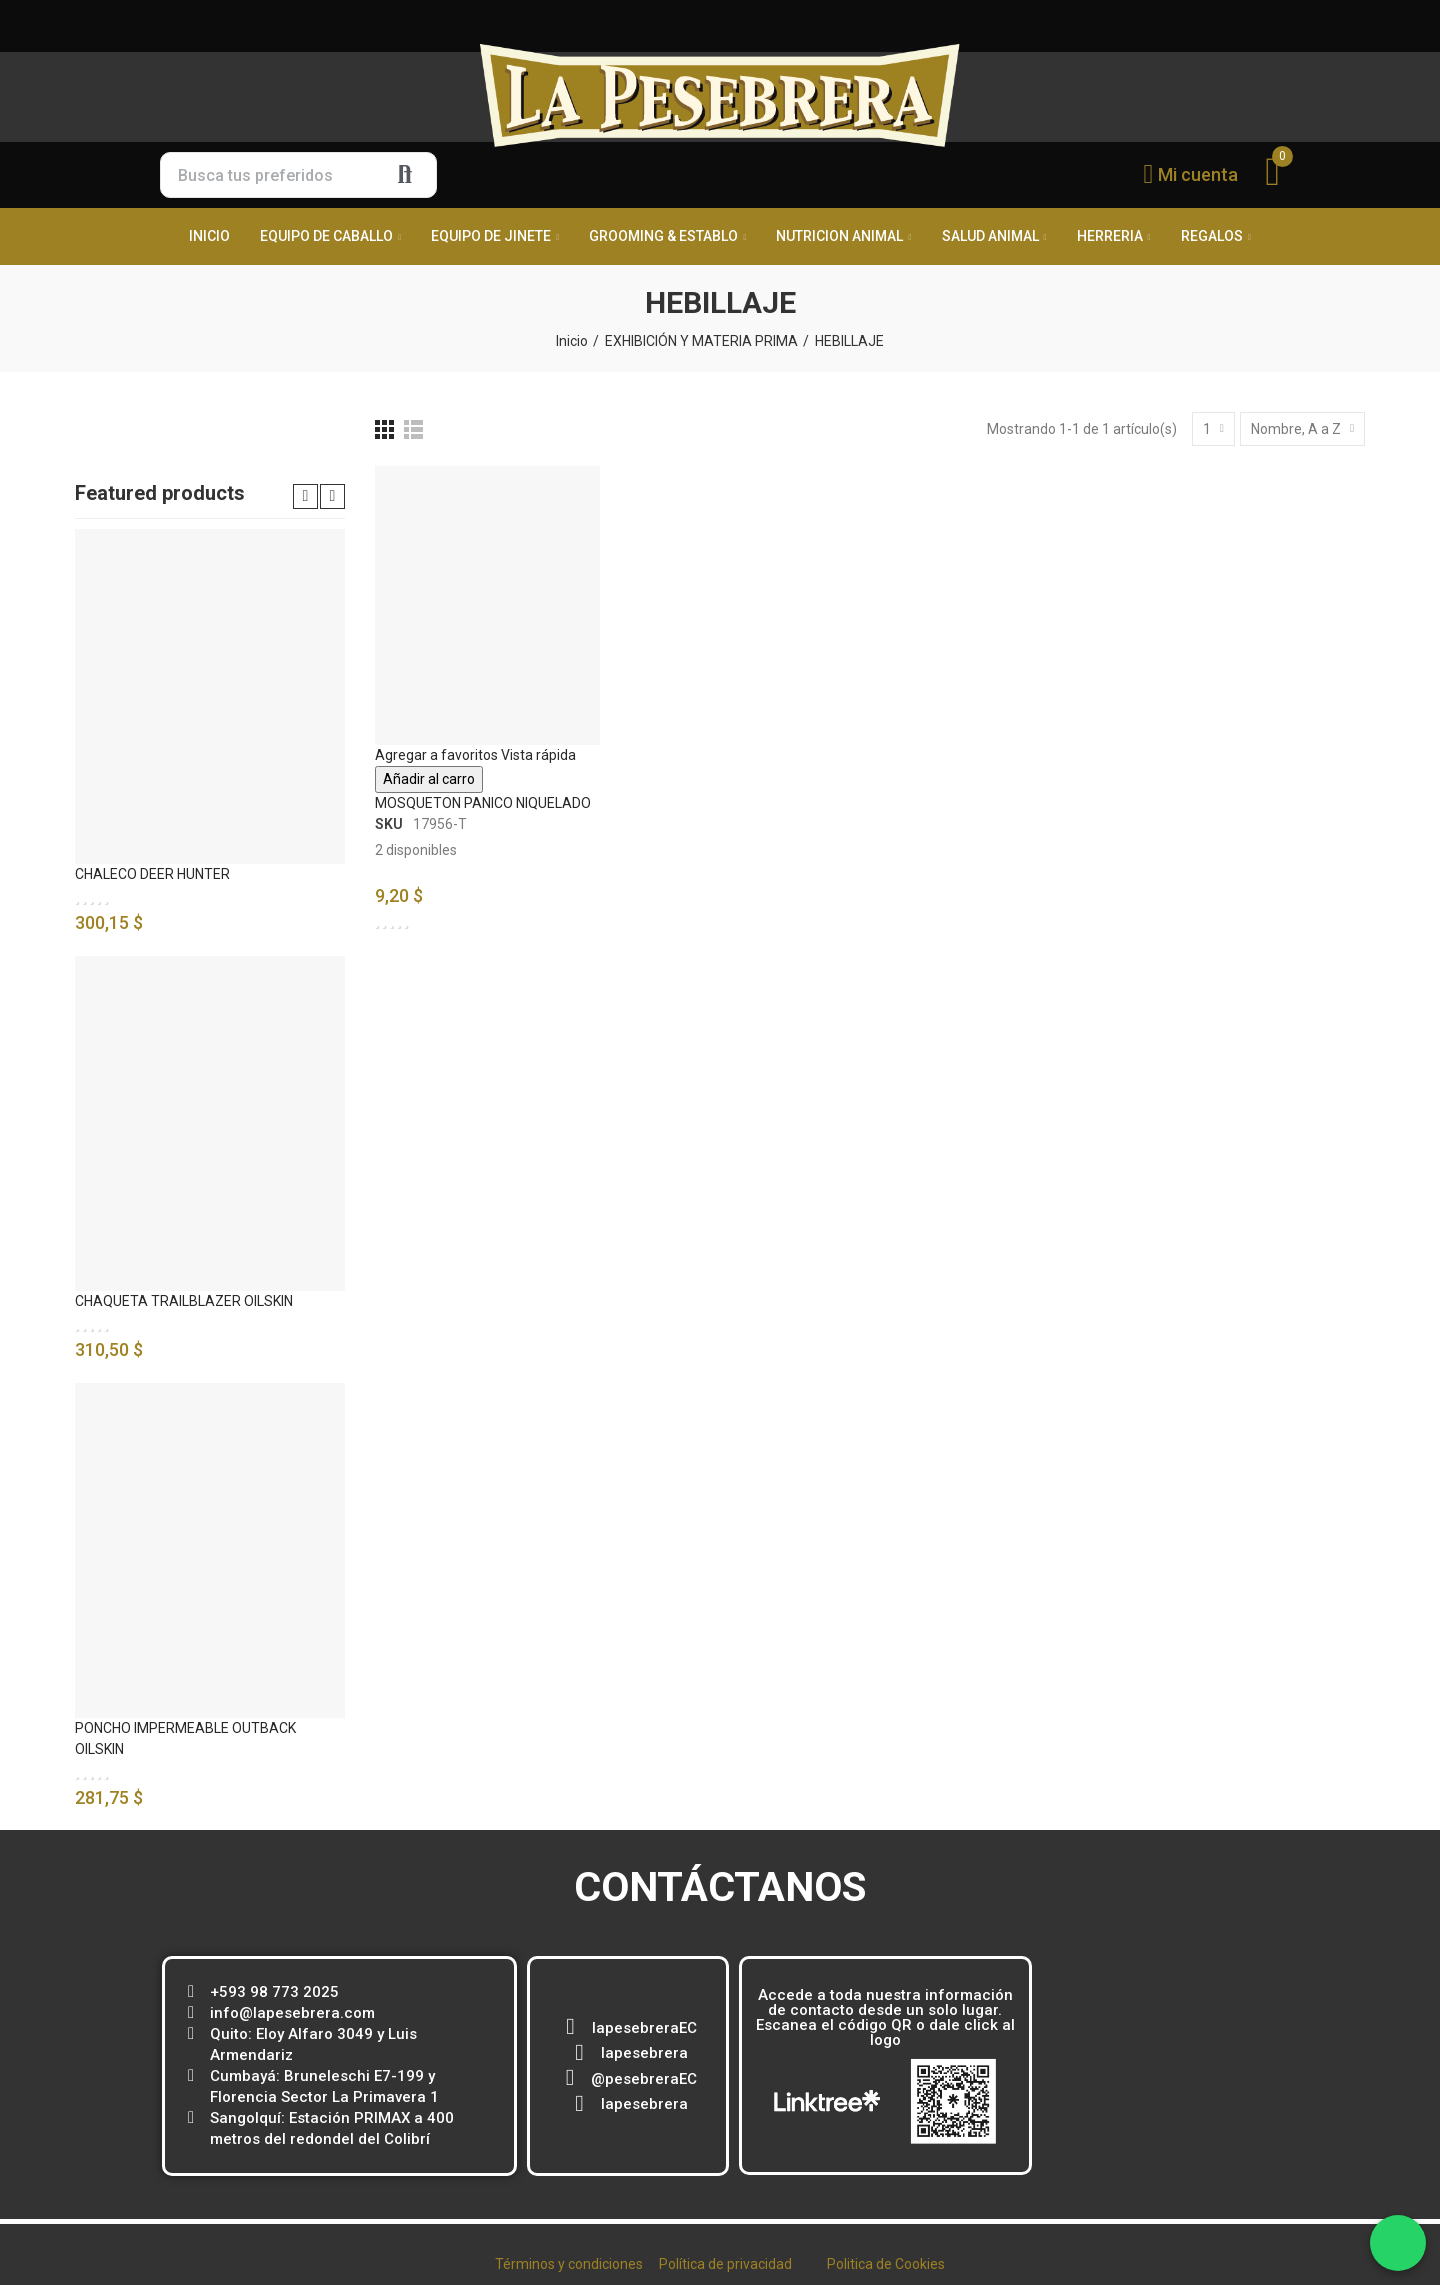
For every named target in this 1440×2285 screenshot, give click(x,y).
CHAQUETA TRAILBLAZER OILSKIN (184, 1301)
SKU (389, 824)
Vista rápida (538, 755)
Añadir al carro (429, 779)
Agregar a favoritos (436, 755)
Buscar (405, 175)
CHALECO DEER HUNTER (152, 874)
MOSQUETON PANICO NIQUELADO (483, 803)
